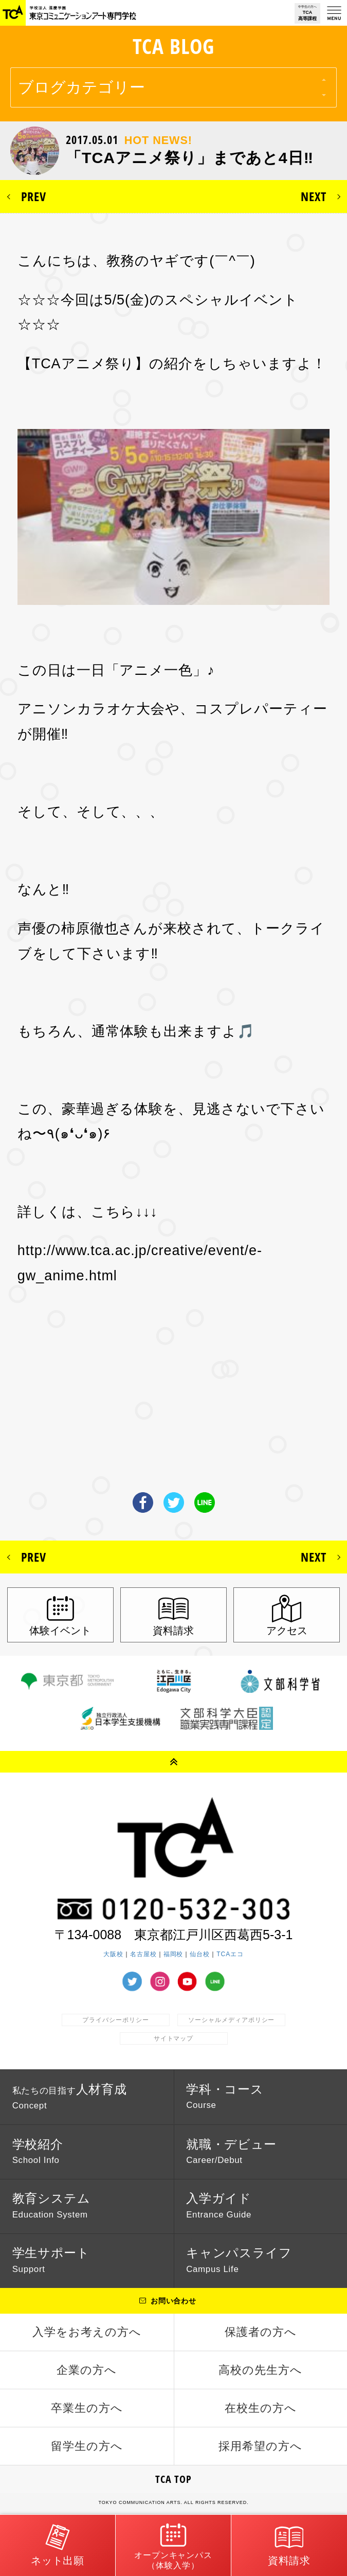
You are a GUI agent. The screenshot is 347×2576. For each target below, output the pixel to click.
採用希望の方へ (260, 2446)
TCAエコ (230, 1954)
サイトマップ (174, 2038)
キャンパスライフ (239, 2260)
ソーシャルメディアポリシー (231, 2020)
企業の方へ (87, 2370)
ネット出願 (58, 2544)
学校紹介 (37, 2151)
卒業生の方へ (87, 2408)
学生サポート (51, 2260)
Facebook (143, 1502)
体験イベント (60, 1630)
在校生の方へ (261, 2408)
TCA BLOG (173, 46)
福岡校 (173, 1954)
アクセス (286, 1630)
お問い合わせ (174, 2301)
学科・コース (224, 2096)
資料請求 (173, 1630)
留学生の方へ (87, 2446)
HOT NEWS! (158, 140)
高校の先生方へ (260, 2370)
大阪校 (113, 1954)
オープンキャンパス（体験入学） (173, 2545)
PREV (34, 196)
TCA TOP (173, 2479)
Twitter (173, 1502)
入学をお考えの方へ (86, 2331)
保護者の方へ (261, 2331)
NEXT (313, 196)
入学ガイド (218, 2205)
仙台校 (200, 1954)
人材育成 (69, 2096)
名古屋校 (143, 1954)
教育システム (51, 2205)
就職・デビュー (231, 2151)
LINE (204, 1502)
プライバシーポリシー (115, 2020)
